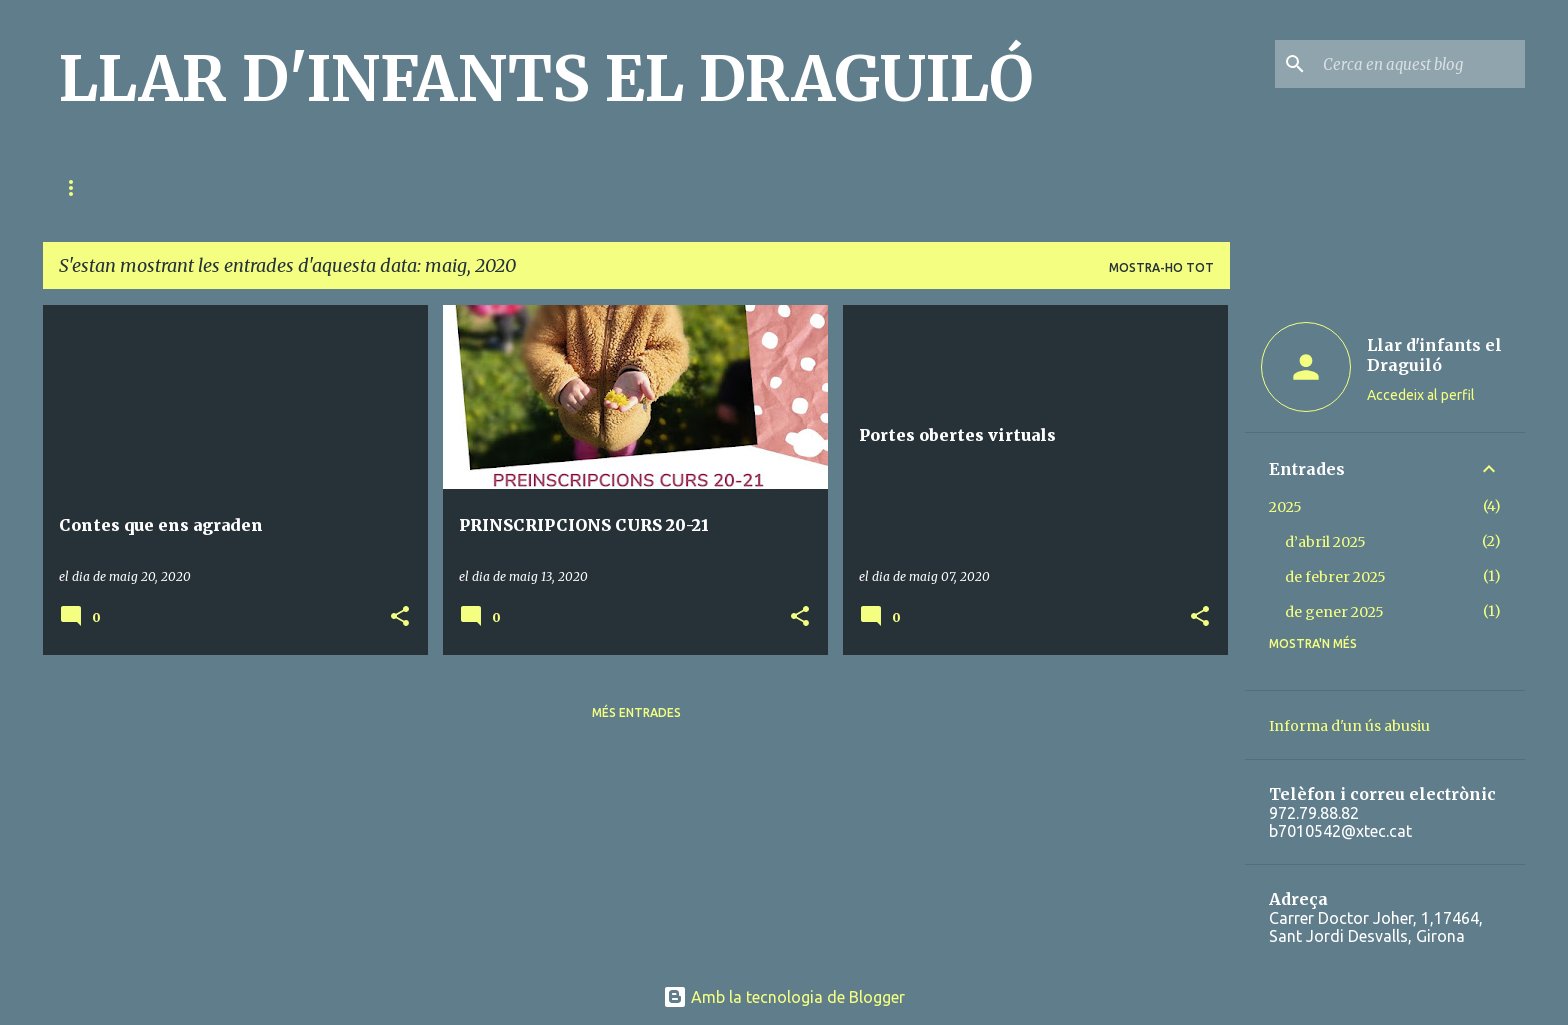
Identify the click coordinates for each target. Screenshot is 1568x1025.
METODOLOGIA (415, 187)
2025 (1285, 507)
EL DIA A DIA (545, 187)
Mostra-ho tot (1161, 267)
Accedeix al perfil (1421, 395)
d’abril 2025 (1325, 542)
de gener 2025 (1334, 612)
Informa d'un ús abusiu (1349, 726)
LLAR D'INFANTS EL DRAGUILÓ (546, 79)
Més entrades (636, 712)
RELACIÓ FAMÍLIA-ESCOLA (242, 187)
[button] (400, 617)
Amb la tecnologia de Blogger (784, 997)
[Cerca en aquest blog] (1420, 64)
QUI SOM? (88, 187)
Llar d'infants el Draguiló (1434, 355)
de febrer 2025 (1335, 577)
